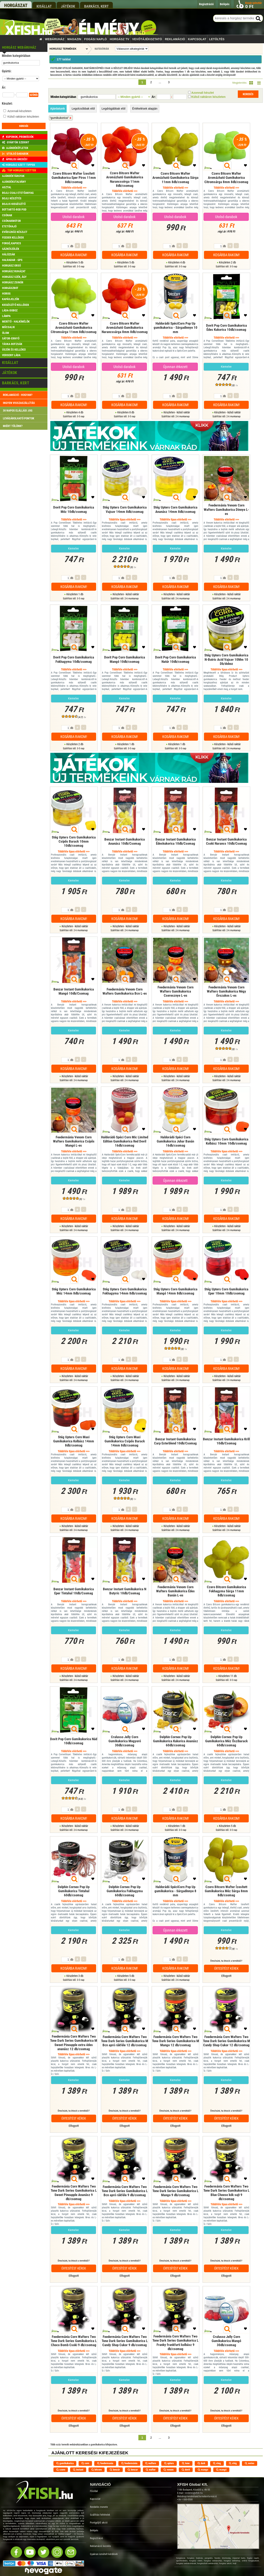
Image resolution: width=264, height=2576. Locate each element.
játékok (68, 6)
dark (201, 2463)
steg (217, 2463)
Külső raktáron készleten (23, 116)
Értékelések (144, 108)
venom (169, 2469)
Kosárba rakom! (73, 255)
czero (60, 2469)
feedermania (105, 2463)
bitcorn (96, 2469)
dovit (186, 2469)
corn (85, 2463)
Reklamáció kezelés (100, 2546)
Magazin (74, 39)
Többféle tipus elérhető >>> (124, 519)
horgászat (15, 5)
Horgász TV (119, 39)
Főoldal (94, 2491)
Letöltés (216, 39)
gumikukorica (65, 2463)
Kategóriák (102, 48)
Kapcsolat (197, 39)
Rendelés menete (99, 2506)
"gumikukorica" (59, 117)
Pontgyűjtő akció (99, 2522)
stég (233, 2463)
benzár (115, 2469)
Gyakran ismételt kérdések (104, 2554)
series (249, 2463)
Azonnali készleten (19, 111)
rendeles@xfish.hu (194, 2493)
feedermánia (129, 2463)
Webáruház (54, 39)
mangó (221, 2469)
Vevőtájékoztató (147, 39)
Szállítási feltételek (100, 2514)
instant (78, 2469)
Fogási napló (95, 39)
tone (186, 2463)
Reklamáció (175, 39)
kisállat (44, 6)
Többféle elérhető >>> (73, 187)
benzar (133, 2469)
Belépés (94, 2530)
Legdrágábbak (113, 108)
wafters (150, 2463)
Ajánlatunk (57, 108)
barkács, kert (96, 6)
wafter (151, 2469)
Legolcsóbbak (83, 108)
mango (203, 2469)
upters (169, 2463)
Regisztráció (96, 2538)
